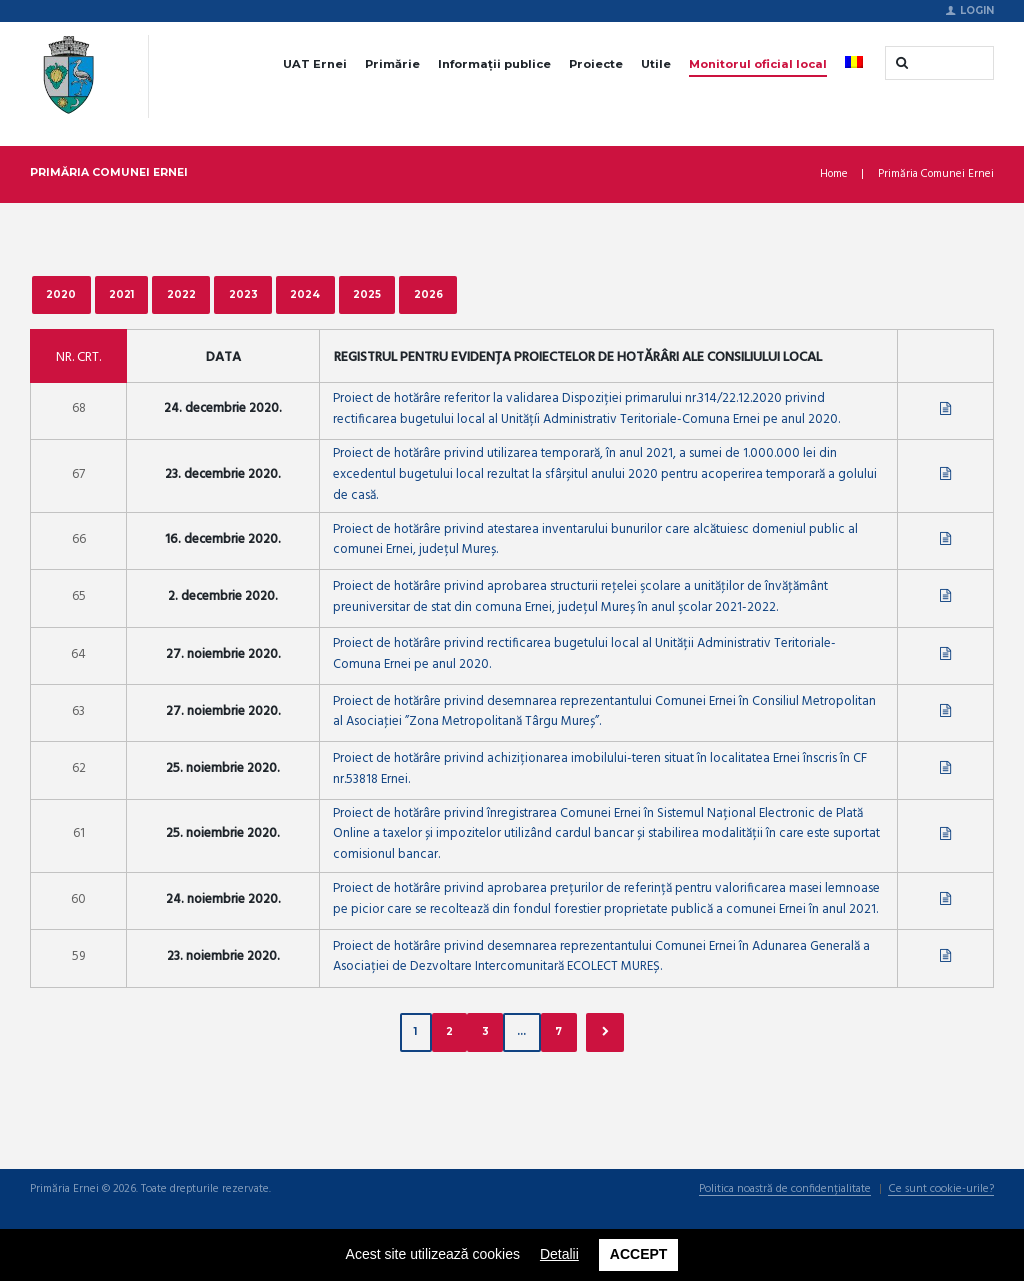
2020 (61, 294)
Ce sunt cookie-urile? (941, 1191)
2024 (306, 294)
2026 (428, 294)
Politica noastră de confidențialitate (785, 1191)
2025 (368, 294)
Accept (639, 1254)
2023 (243, 294)
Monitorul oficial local (758, 64)
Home (834, 174)
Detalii (559, 1254)
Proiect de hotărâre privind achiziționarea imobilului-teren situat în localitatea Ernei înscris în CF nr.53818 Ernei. (600, 770)
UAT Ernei (315, 64)
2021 (121, 294)
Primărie (392, 64)
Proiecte (596, 64)
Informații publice (494, 64)
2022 (181, 294)
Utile (656, 64)
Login (977, 10)
